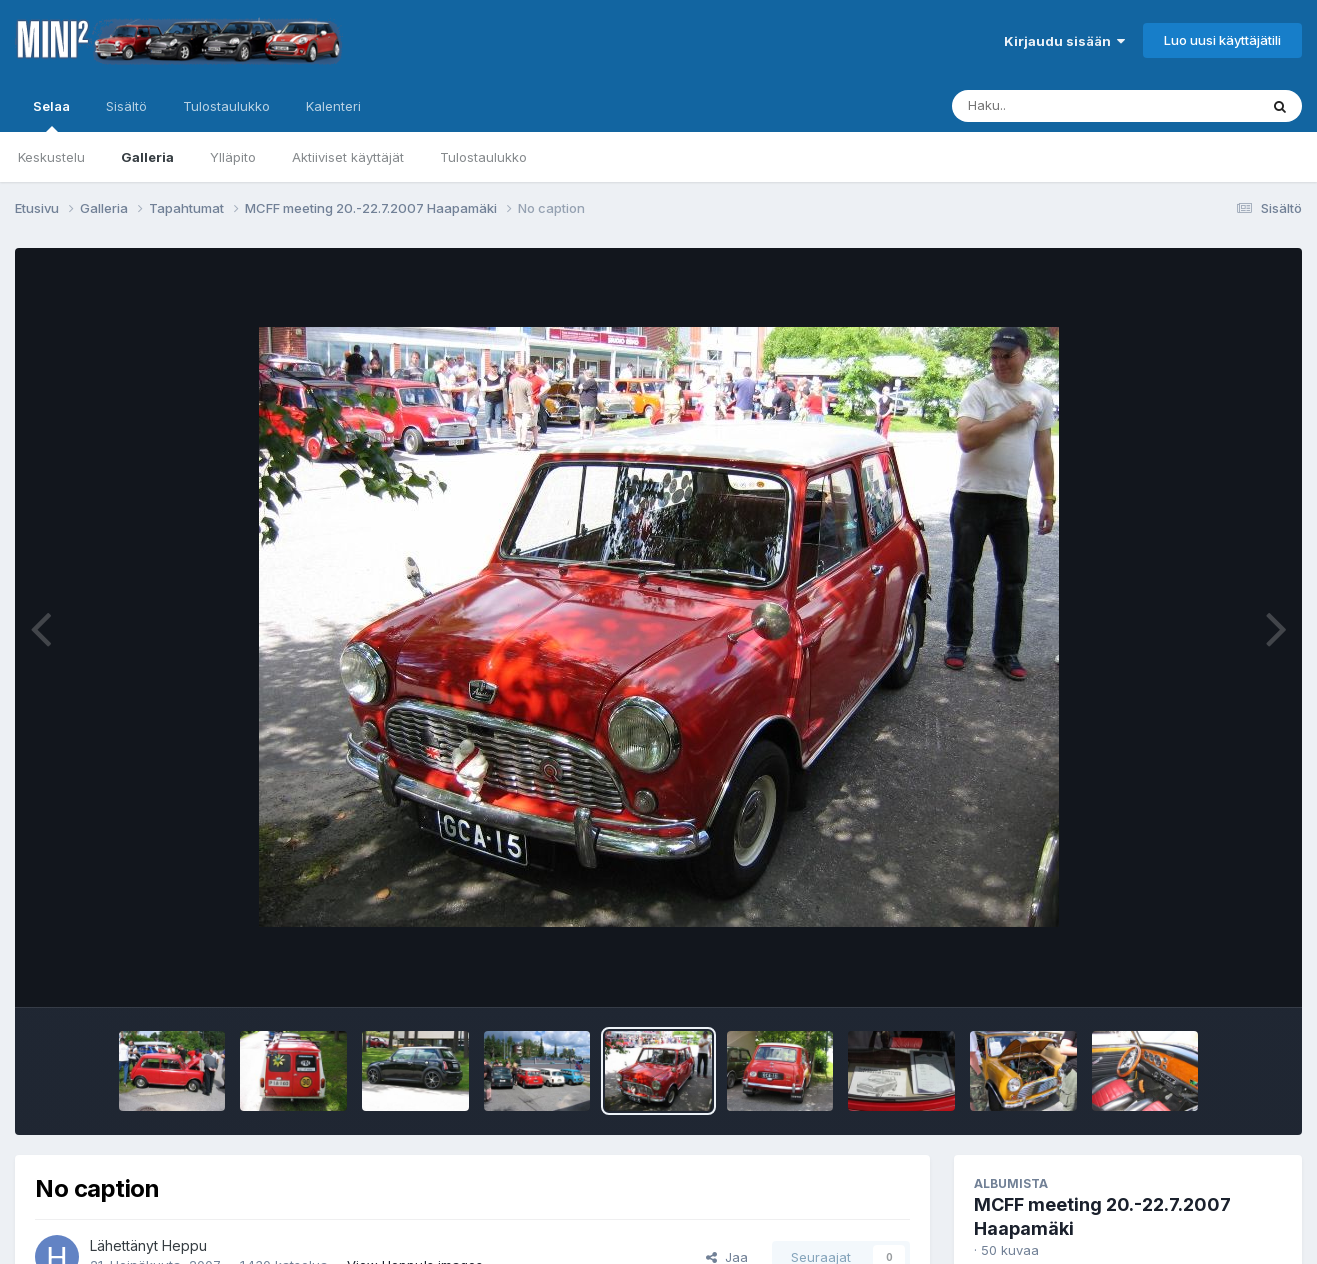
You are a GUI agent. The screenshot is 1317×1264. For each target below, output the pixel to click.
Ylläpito (233, 157)
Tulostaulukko (483, 157)
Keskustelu (51, 157)
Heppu (184, 1245)
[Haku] (1068, 106)
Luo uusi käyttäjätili (1222, 40)
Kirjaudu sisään (1064, 41)
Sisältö (126, 106)
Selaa (51, 115)
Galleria (147, 157)
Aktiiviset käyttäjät (348, 157)
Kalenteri (333, 106)
